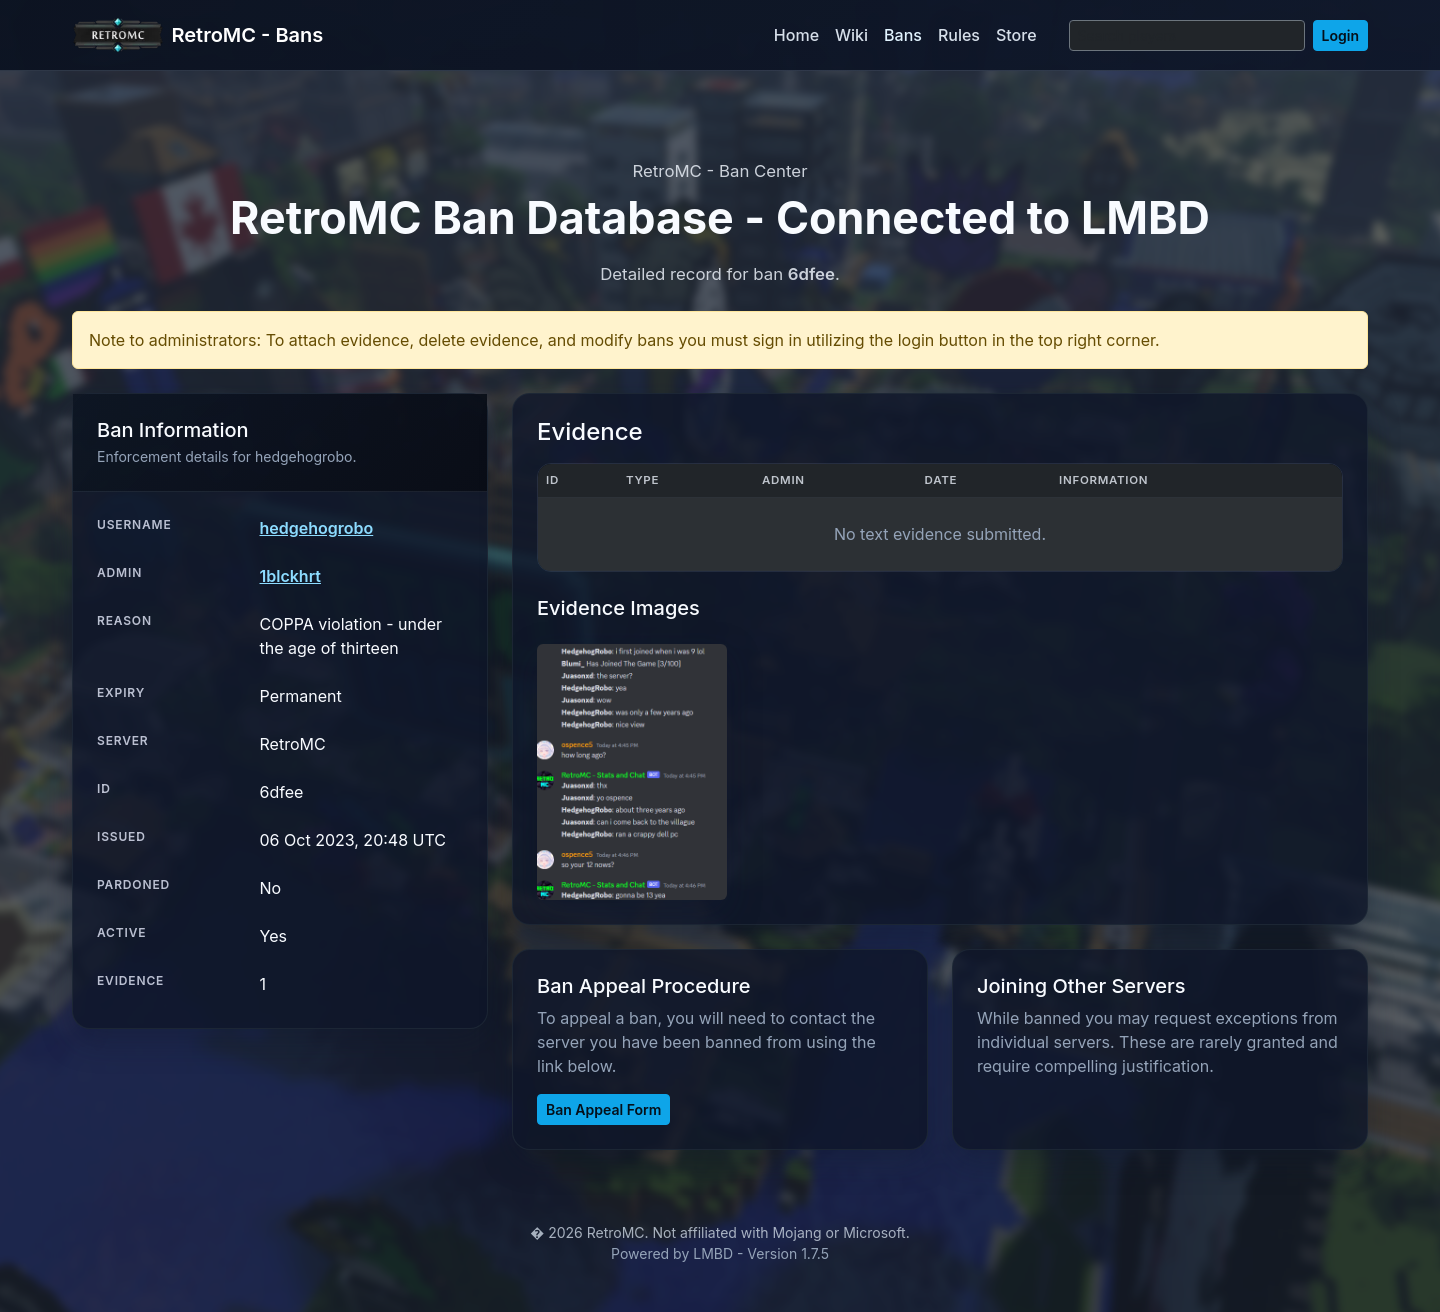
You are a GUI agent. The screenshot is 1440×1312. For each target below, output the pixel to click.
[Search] (1187, 35)
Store (1016, 35)
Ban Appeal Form (603, 1109)
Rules (959, 35)
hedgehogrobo (317, 528)
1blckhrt (290, 576)
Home (796, 35)
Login (1340, 35)
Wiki (851, 35)
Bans (903, 35)
